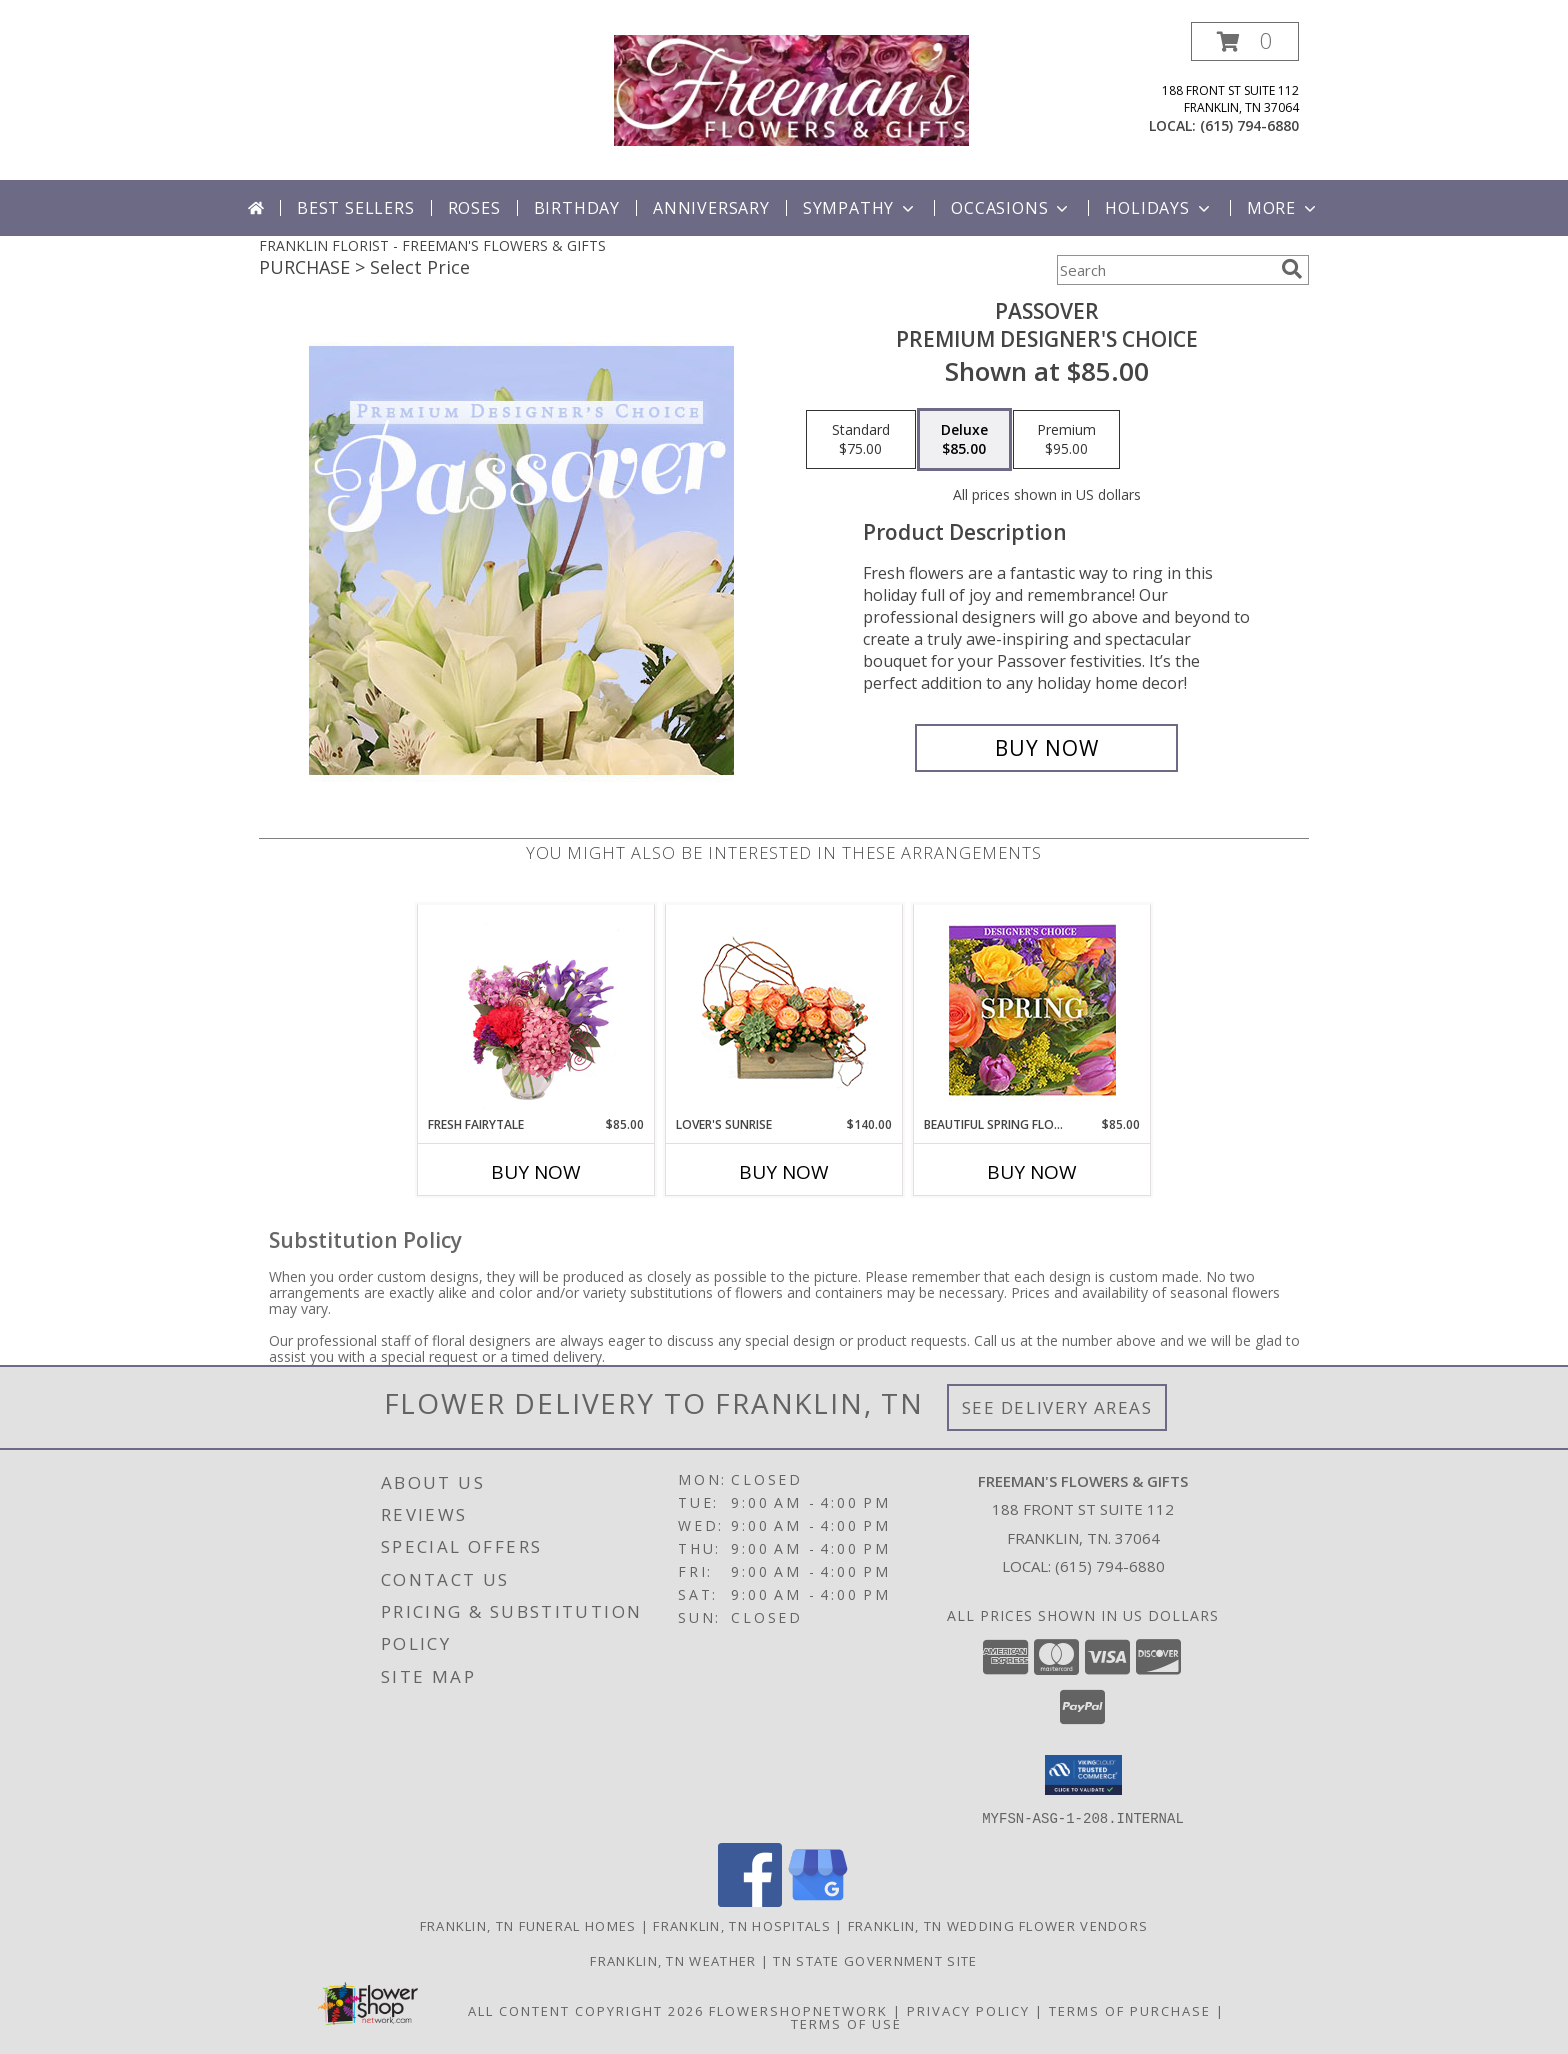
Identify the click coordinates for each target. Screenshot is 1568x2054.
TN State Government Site (875, 1960)
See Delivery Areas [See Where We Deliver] (1057, 1407)
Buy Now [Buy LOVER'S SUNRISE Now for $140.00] (784, 1172)
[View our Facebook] (750, 1900)
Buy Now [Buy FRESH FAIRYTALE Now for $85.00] (536, 1172)
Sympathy (860, 208)
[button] (1245, 41)
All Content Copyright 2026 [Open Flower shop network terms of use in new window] (586, 2010)
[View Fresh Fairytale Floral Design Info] (536, 1010)
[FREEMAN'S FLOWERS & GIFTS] (791, 88)
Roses (474, 208)
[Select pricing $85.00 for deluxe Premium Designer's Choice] (964, 440)
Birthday (577, 208)
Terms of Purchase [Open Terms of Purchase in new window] (1130, 2010)
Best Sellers (356, 208)
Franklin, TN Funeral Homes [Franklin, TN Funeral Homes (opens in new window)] (528, 1925)
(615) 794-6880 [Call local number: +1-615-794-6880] (1249, 125)
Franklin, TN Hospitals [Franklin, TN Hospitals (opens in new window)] (742, 1925)
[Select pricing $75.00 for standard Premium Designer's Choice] (861, 440)
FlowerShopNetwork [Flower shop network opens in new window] (798, 2010)
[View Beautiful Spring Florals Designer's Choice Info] (1032, 1010)
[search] (1292, 269)
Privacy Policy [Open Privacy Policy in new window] (968, 2010)
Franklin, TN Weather (673, 1960)
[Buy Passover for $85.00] (1046, 748)
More (1283, 208)
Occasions (1011, 208)
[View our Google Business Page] (818, 1900)
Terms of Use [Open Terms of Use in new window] (846, 2023)
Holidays (1159, 208)
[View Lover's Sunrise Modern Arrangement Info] (784, 1010)
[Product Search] (1165, 270)
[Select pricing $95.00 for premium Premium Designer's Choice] (1066, 440)
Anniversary (711, 208)
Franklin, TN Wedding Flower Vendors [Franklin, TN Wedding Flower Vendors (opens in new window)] (998, 1925)
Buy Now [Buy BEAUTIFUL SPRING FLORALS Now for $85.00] (1032, 1172)
